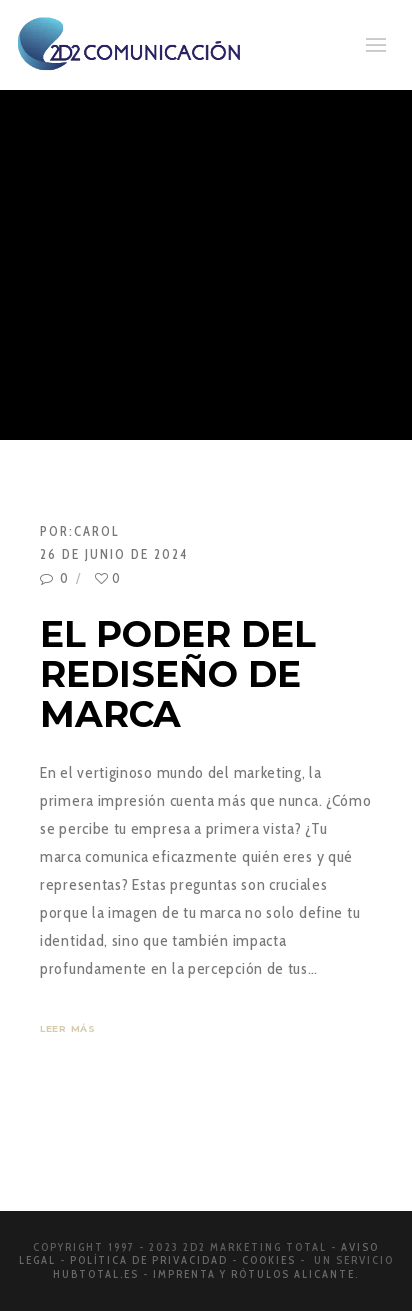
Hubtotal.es (96, 1274)
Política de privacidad (149, 1260)
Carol (96, 531)
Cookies (269, 1260)
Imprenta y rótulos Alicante (254, 1274)
